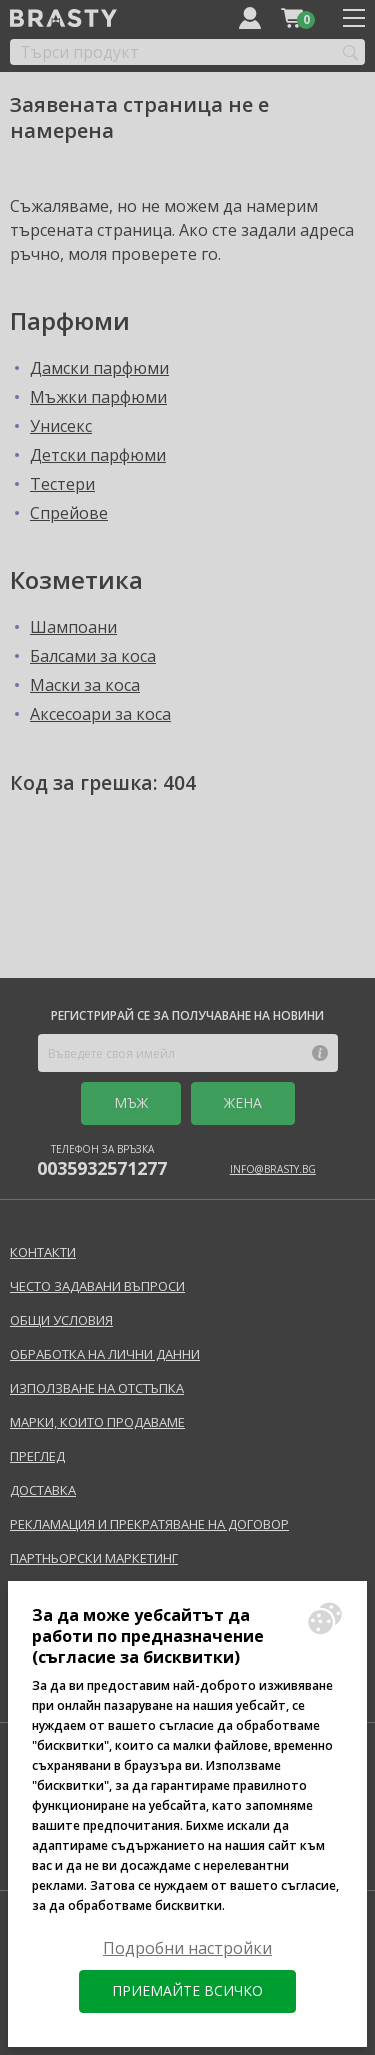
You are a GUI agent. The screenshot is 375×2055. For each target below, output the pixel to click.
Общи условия (61, 1320)
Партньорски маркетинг (94, 1558)
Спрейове (69, 513)
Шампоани (73, 627)
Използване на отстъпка (97, 1388)
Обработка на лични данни (105, 1354)
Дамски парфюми (99, 368)
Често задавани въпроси (97, 1286)
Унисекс (61, 426)
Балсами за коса (93, 656)
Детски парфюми (98, 455)
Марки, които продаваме (97, 1422)
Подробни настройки (187, 1948)
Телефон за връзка (102, 1160)
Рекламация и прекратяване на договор (149, 1524)
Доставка (43, 1490)
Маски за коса (85, 685)
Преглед (37, 1456)
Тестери (62, 484)
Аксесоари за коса (100, 714)
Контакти (43, 1252)
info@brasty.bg (273, 1169)
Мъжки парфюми (98, 397)
